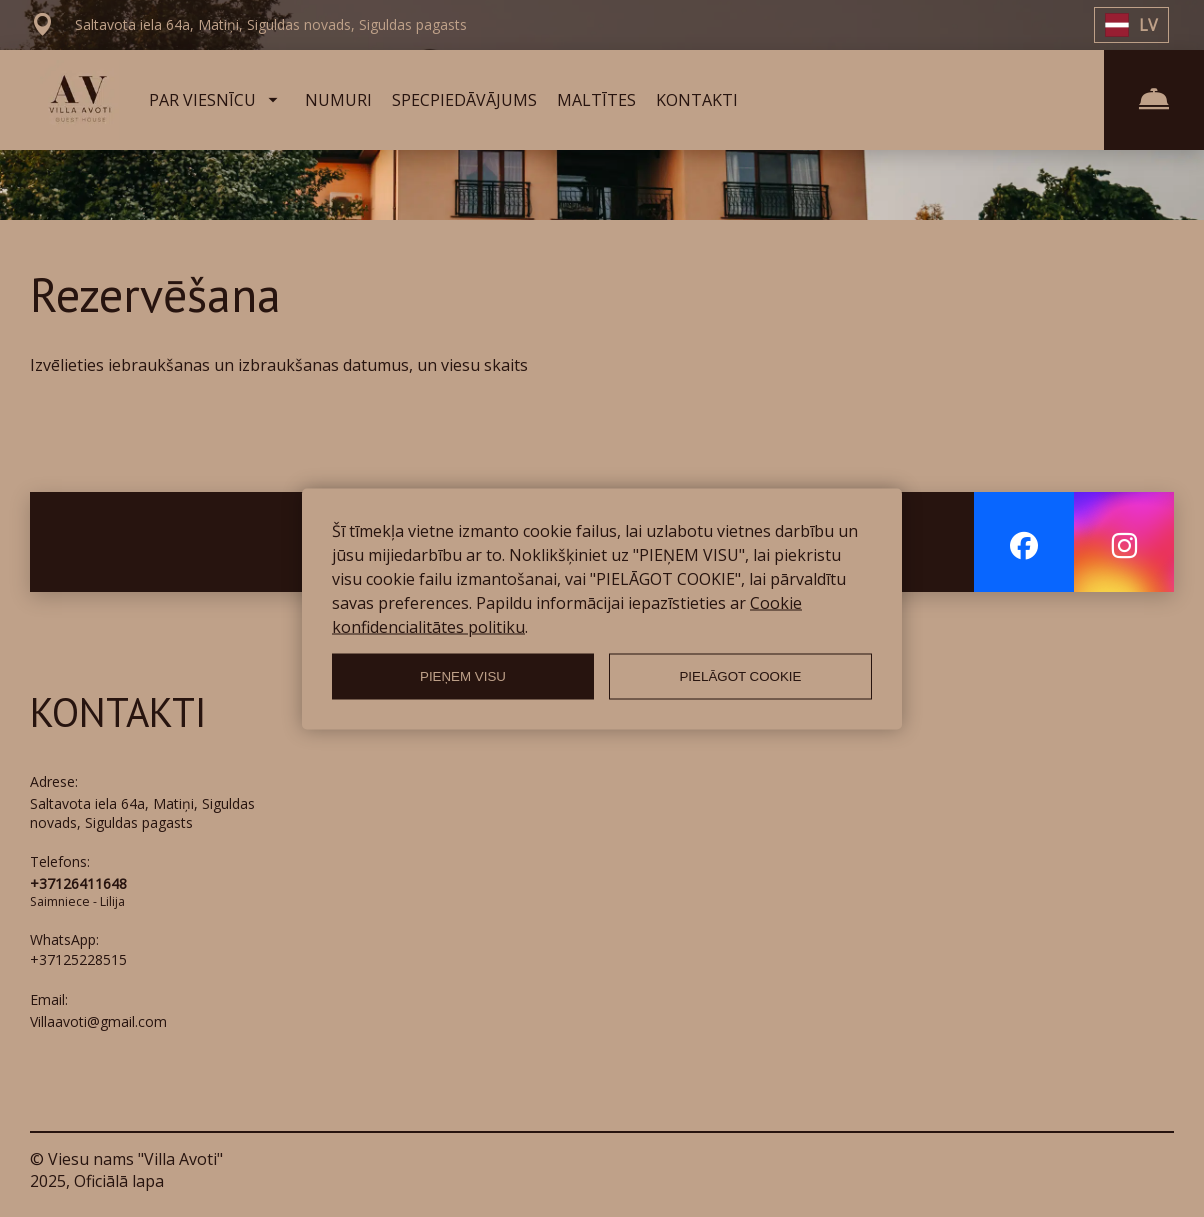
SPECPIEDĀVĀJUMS (464, 100)
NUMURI (338, 100)
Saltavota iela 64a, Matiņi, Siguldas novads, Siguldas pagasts (142, 813)
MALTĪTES (596, 100)
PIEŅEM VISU (463, 676)
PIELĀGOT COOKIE (740, 676)
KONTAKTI (697, 100)
